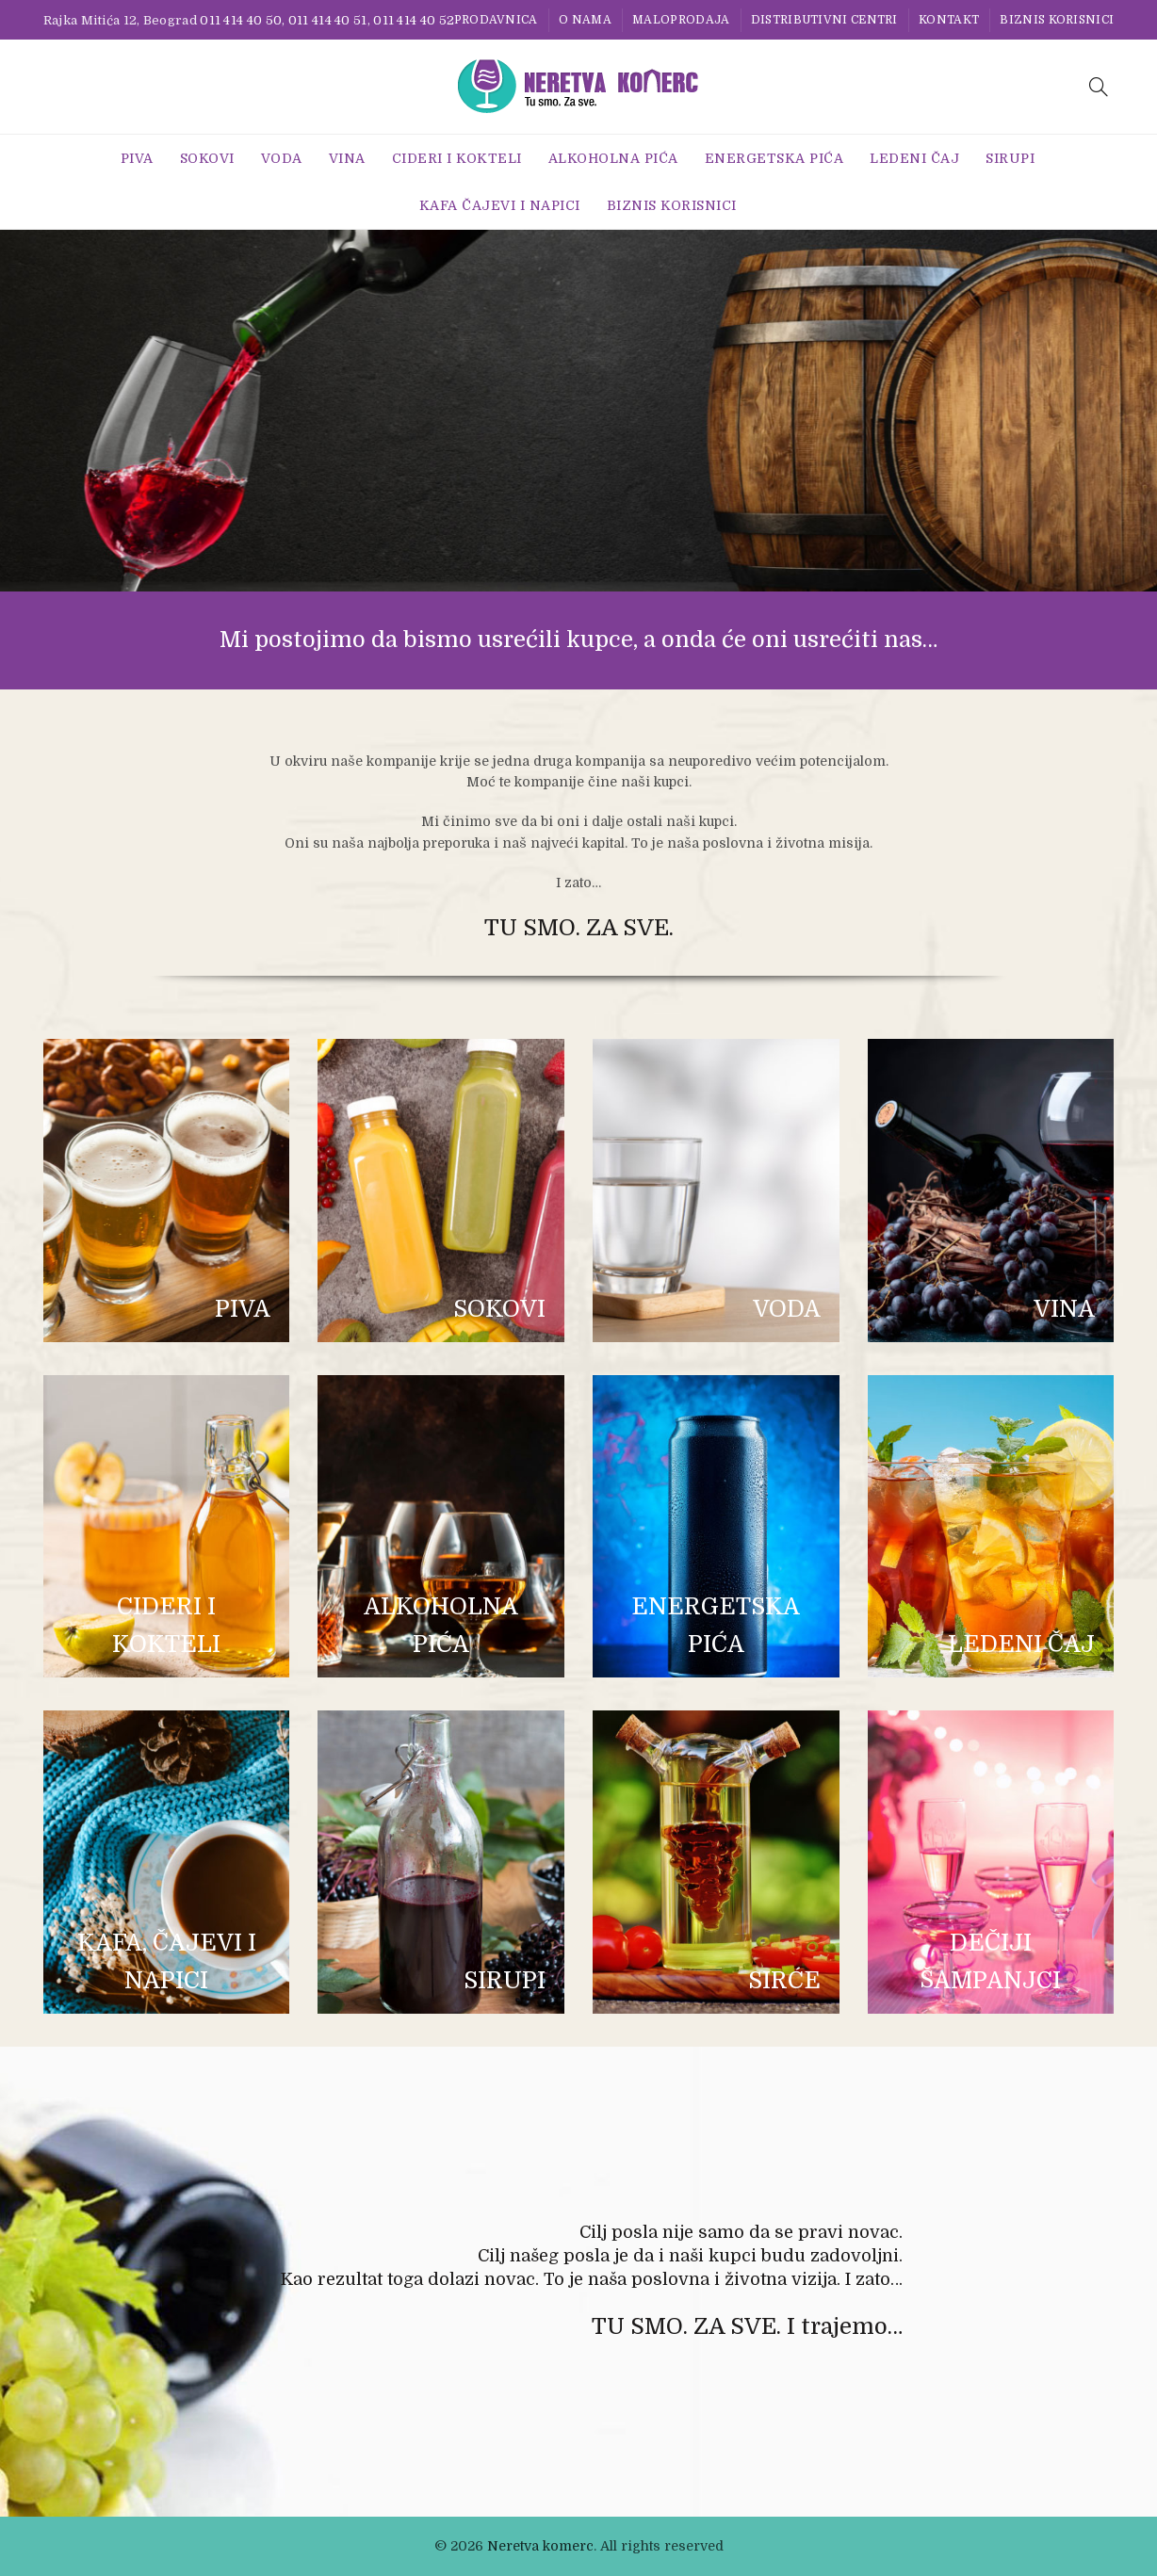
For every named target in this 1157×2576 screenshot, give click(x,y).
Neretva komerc (540, 2545)
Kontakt (949, 19)
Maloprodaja (680, 19)
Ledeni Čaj (914, 158)
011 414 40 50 (241, 20)
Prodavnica (496, 19)
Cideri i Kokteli (457, 158)
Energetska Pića (774, 158)
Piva (137, 158)
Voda (281, 158)
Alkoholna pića (613, 158)
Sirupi (1010, 158)
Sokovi (207, 158)
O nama (585, 19)
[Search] (1099, 87)
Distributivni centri (824, 19)
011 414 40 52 (413, 20)
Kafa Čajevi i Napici (499, 205)
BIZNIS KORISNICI (1057, 19)
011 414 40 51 (327, 20)
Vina (347, 158)
